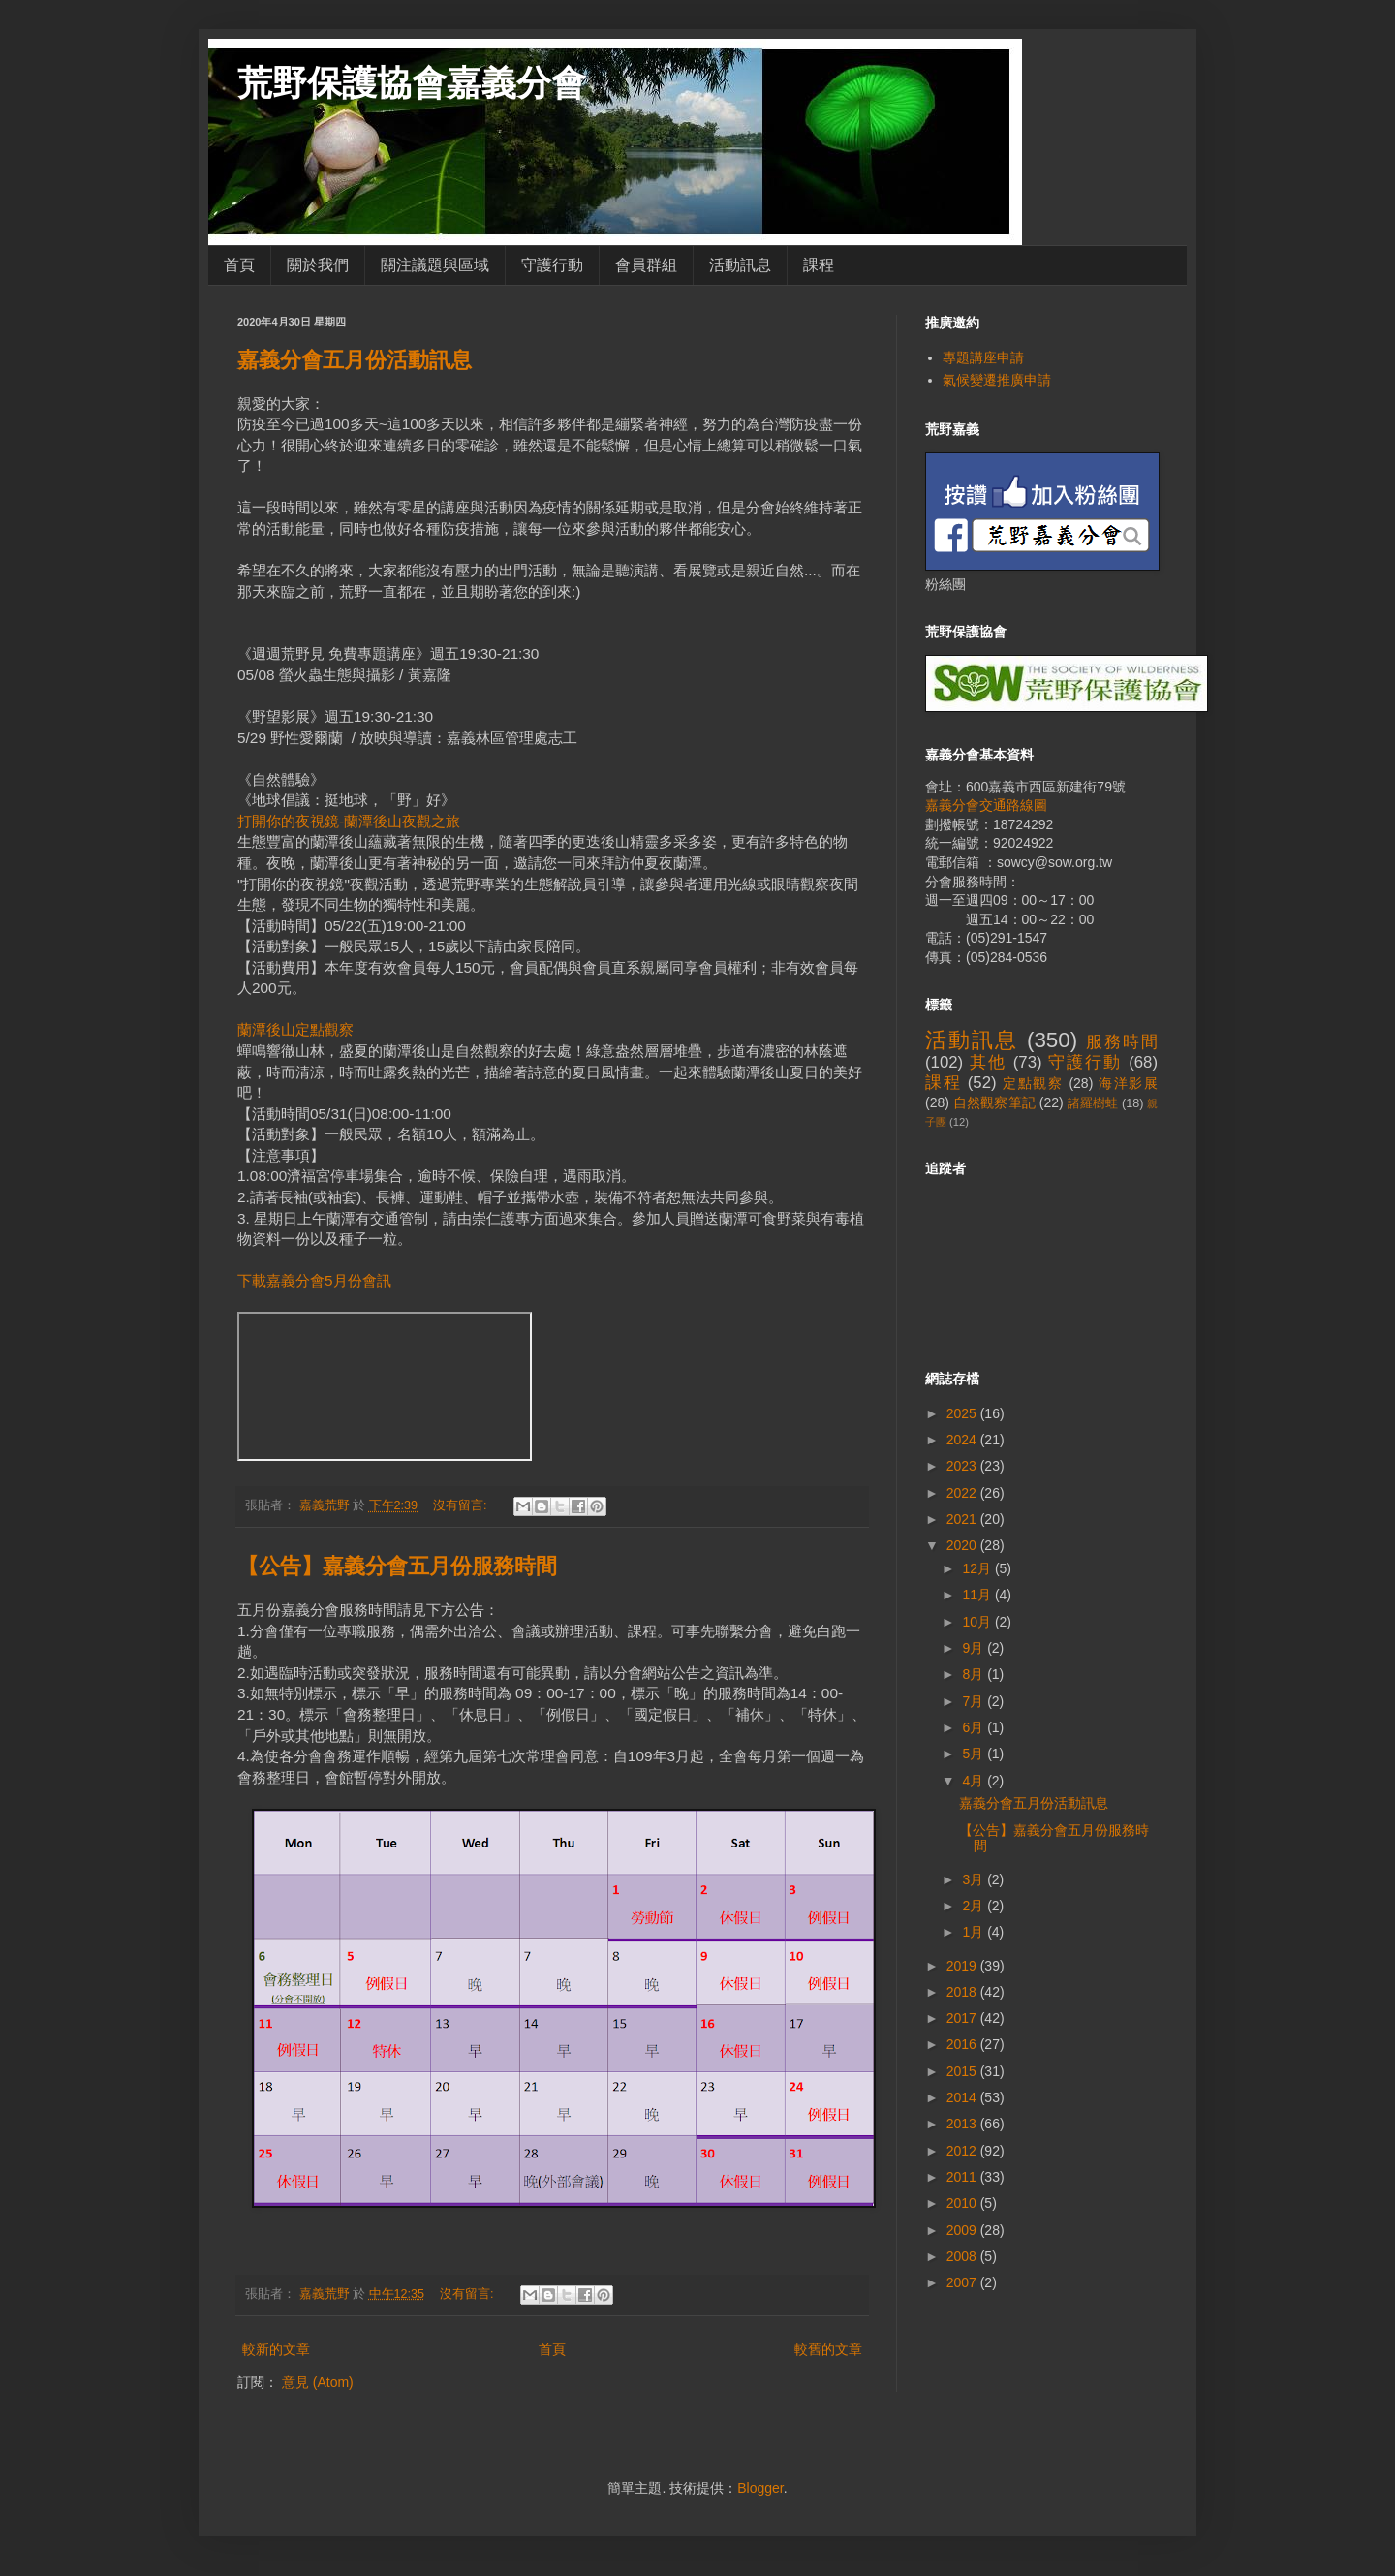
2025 (963, 1413)
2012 (963, 2150)
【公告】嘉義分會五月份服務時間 (397, 1566)
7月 (974, 1701)
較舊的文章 (828, 2349)
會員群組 (646, 265)
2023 (963, 1466)
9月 (974, 1648)
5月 (974, 1753)
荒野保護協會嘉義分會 (411, 83)
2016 (963, 2044)
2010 (963, 2203)
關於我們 (318, 265)
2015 (963, 2071)
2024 (963, 1439)
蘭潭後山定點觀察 (295, 1029)
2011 (963, 2177)
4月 (974, 1780)
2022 (963, 1493)
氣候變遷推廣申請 (997, 380)
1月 (974, 1932)
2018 (963, 1992)
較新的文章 (276, 2349)
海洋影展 (1128, 1083)
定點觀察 (1033, 1083)
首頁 (239, 265)
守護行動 (552, 265)
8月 (974, 1674)
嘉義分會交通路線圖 (986, 805)
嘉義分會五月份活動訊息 (354, 360)
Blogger (760, 2488)
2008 (963, 2256)
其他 (988, 1062)
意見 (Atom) (318, 2382)
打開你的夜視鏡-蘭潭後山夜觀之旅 (348, 821)
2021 (963, 1519)
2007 (963, 2282)
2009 (963, 2230)
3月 (974, 1879)
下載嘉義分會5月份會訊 (314, 1280)
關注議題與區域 (435, 265)
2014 (963, 2097)
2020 (963, 1545)
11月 (978, 1594)
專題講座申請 (983, 357)
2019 (963, 1965)
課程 (818, 265)
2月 (974, 1905)
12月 (978, 1568)
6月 (974, 1727)
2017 (963, 2018)
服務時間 (1122, 1042)
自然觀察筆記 (994, 1102)
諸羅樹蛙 (1093, 1103)
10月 (978, 1621)
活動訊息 (740, 265)
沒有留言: (461, 1505)
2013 (963, 2123)
